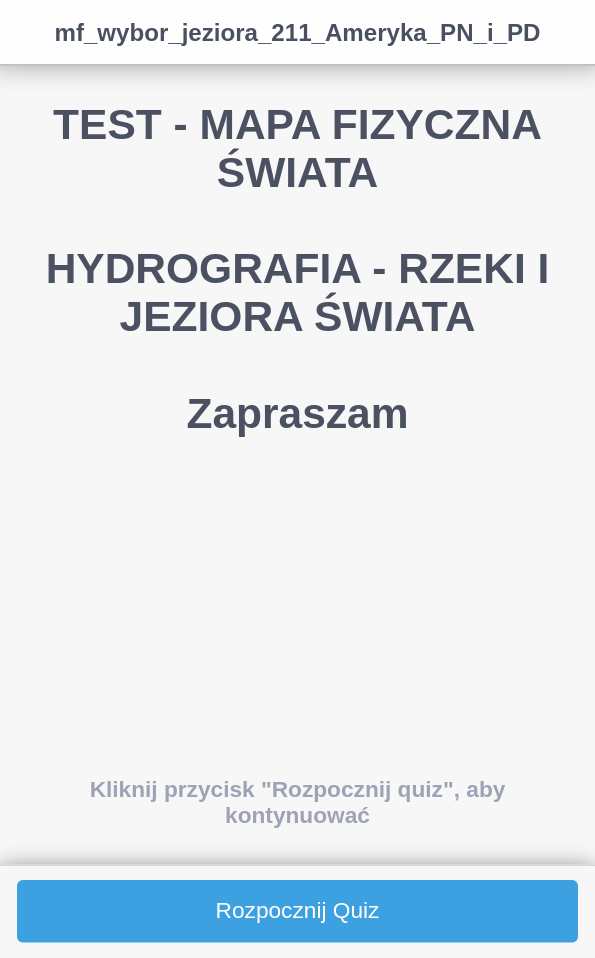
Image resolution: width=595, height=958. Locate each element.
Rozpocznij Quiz (298, 911)
